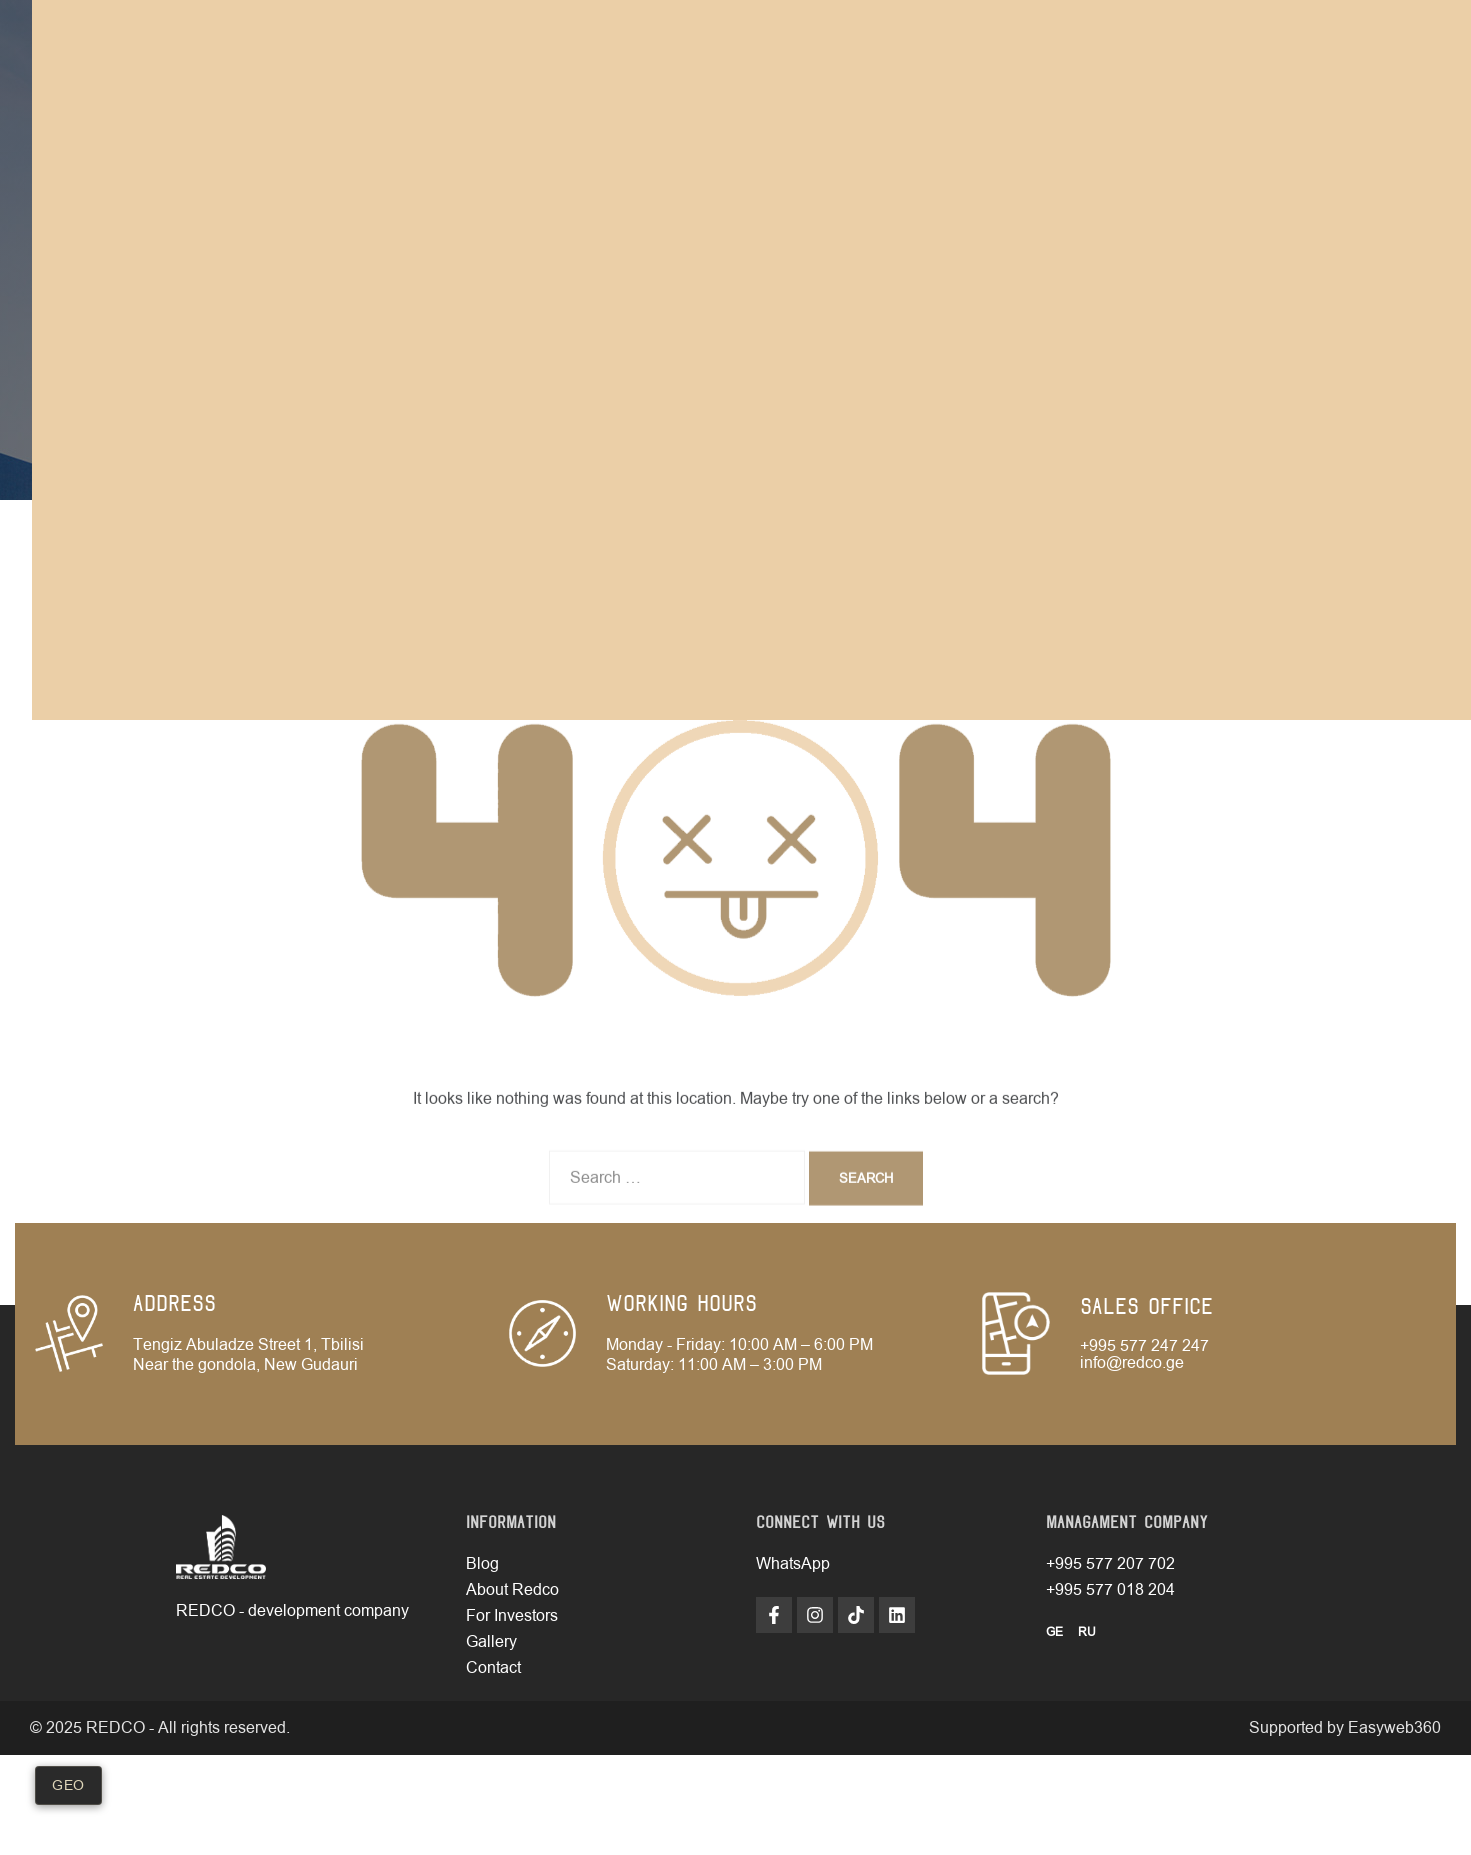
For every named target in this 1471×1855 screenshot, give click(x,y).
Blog (482, 1564)
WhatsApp (793, 1564)
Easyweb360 (1394, 1728)
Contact (493, 1668)
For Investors (512, 1616)
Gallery (491, 1642)
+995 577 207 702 (1110, 1564)
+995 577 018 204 (1110, 1590)
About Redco (512, 1590)
